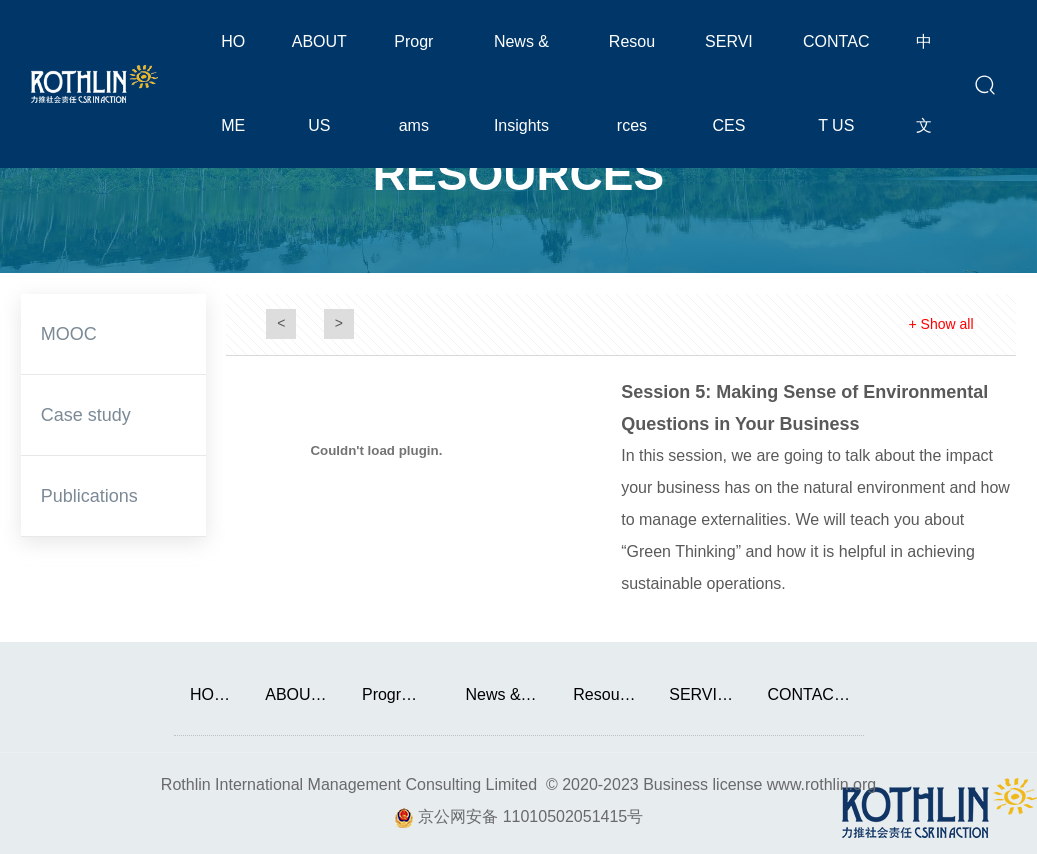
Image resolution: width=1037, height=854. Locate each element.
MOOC (69, 334)
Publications (89, 496)
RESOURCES (518, 173)
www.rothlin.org (821, 784)
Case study (86, 415)
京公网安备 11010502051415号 (530, 816)
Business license (702, 784)
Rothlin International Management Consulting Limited (349, 784)
